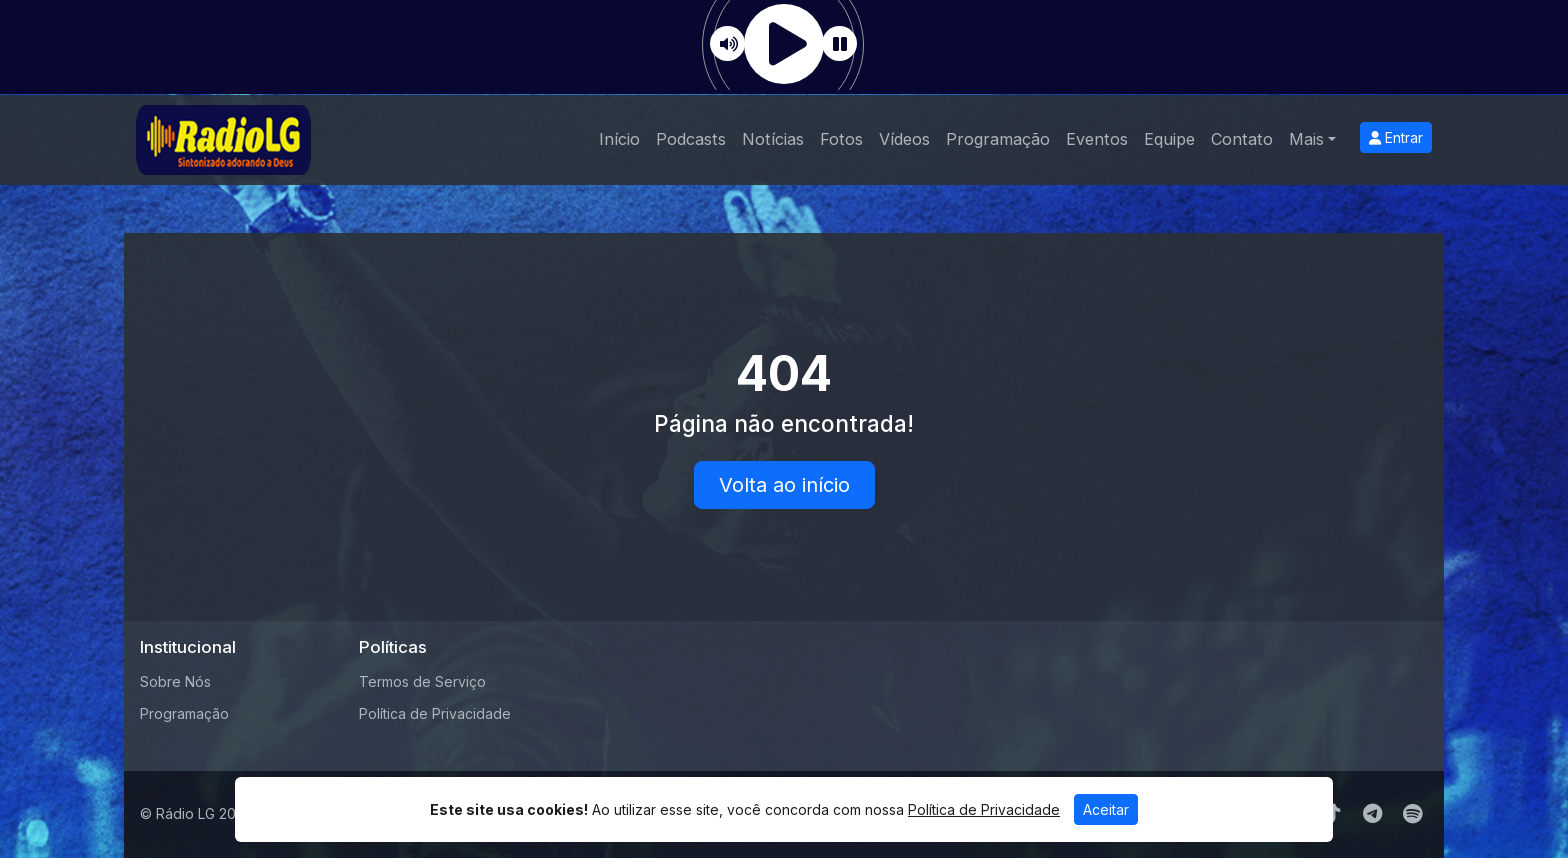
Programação (998, 139)
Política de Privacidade (435, 713)
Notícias (773, 139)
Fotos (841, 139)
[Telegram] (1372, 814)
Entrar (1396, 137)
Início (619, 139)
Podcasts (691, 139)
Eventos (1097, 139)
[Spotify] (1412, 814)
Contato (1242, 139)
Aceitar (1106, 809)
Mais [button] (1306, 139)
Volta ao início (784, 485)
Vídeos (904, 139)
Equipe (1169, 139)
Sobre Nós (175, 681)
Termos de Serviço (422, 681)
